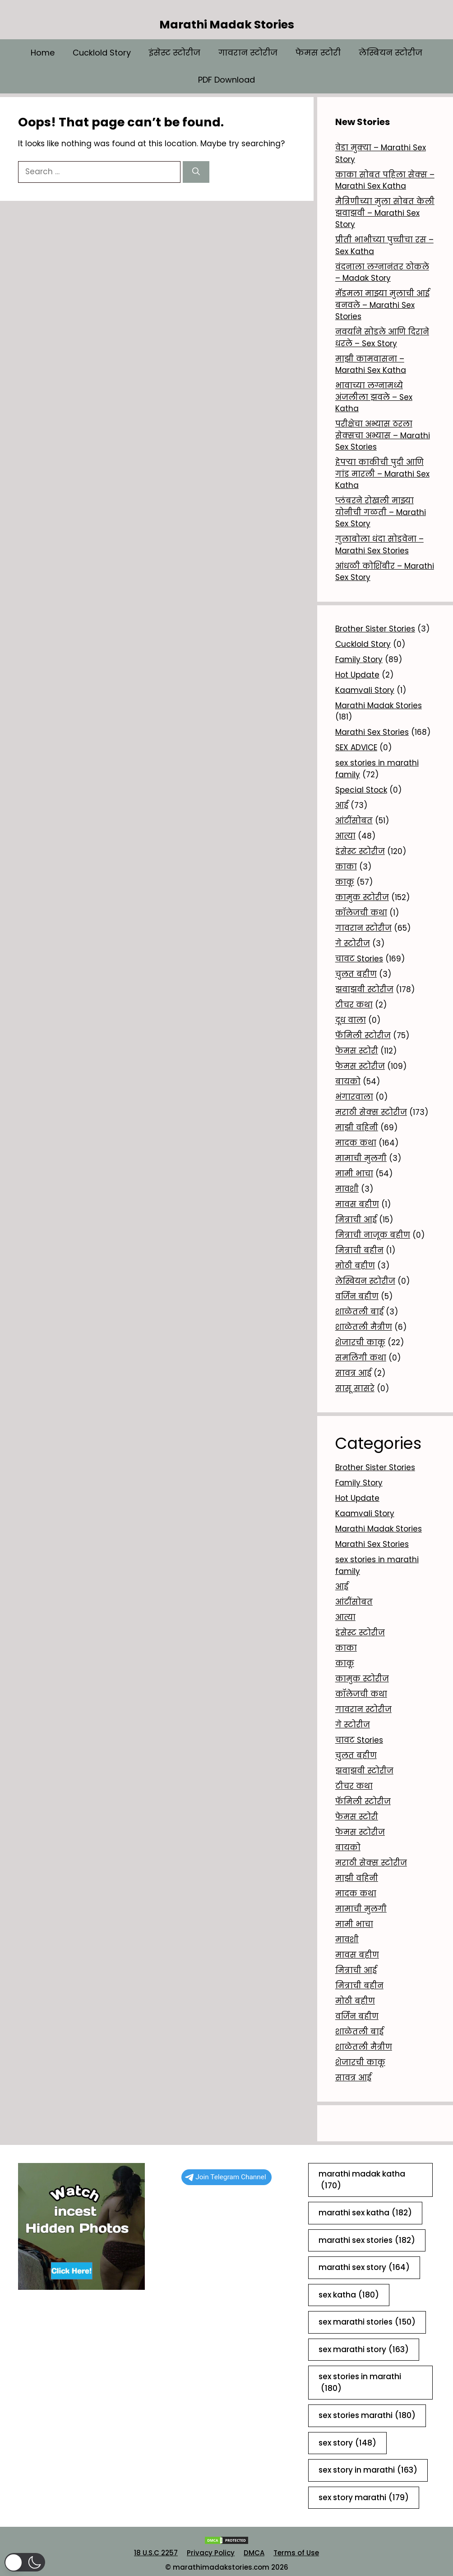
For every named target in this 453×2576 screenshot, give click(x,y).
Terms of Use (296, 2552)
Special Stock (361, 789)
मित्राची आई (356, 1219)
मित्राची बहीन (359, 1250)
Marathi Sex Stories (372, 732)
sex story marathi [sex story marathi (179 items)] (364, 2498)
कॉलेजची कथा (361, 912)
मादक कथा (355, 1142)
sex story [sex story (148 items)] (347, 2443)
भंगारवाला (354, 1096)
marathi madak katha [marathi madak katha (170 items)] (362, 2179)
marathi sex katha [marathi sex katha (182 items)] (365, 2213)
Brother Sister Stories (375, 628)
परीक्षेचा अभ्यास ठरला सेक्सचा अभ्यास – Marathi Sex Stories (382, 435)
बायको (348, 1081)
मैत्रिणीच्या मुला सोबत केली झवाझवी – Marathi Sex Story (385, 213)
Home (43, 52)
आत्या (345, 836)
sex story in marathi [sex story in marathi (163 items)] (368, 2470)
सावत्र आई (353, 1373)
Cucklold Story (102, 52)
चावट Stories (359, 958)
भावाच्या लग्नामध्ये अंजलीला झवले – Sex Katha (373, 397)
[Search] (196, 172)
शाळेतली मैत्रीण (363, 1327)
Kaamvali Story (364, 690)
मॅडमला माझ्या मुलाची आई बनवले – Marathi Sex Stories (382, 305)
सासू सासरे (354, 1388)
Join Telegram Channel (225, 2177)
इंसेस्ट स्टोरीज (174, 52)
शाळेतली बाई (359, 1311)
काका (346, 866)
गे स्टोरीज (352, 943)
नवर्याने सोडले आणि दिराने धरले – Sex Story (382, 337)
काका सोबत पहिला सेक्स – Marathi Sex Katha (385, 180)
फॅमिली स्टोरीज (363, 1035)
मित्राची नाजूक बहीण (372, 1235)
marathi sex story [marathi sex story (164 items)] (364, 2268)
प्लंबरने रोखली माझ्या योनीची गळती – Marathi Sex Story (380, 512)
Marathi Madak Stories (226, 24)
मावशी (347, 1189)
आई (341, 805)
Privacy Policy (211, 2552)
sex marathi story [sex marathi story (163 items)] (364, 2350)
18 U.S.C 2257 (156, 2552)
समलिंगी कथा (360, 1357)
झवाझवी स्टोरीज (364, 989)
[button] (25, 2562)
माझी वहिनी (356, 1127)
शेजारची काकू (360, 1342)
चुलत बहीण (356, 974)
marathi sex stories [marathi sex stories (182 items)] (367, 2240)
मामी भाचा (354, 1173)
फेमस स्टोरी (318, 52)
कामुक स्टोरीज (362, 897)
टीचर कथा (354, 1004)
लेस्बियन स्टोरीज (390, 52)
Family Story (359, 659)
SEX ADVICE (356, 747)
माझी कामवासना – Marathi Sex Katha (370, 364)
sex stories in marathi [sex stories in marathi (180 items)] (360, 2382)
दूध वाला (350, 1020)
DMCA (254, 2552)
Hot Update (357, 674)
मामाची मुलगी (361, 1158)
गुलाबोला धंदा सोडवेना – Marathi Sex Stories (379, 545)
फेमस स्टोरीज (360, 1066)
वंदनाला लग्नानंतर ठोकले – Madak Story (382, 272)
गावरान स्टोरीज (247, 52)
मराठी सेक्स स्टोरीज (371, 1112)
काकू (344, 882)
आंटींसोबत (354, 820)
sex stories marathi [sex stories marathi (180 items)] (367, 2416)
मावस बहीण (357, 1204)
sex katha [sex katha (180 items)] (349, 2295)
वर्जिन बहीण (357, 1296)
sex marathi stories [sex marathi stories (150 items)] (367, 2322)
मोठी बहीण (355, 1265)
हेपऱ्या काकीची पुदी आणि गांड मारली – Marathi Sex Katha (382, 474)
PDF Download (226, 79)
